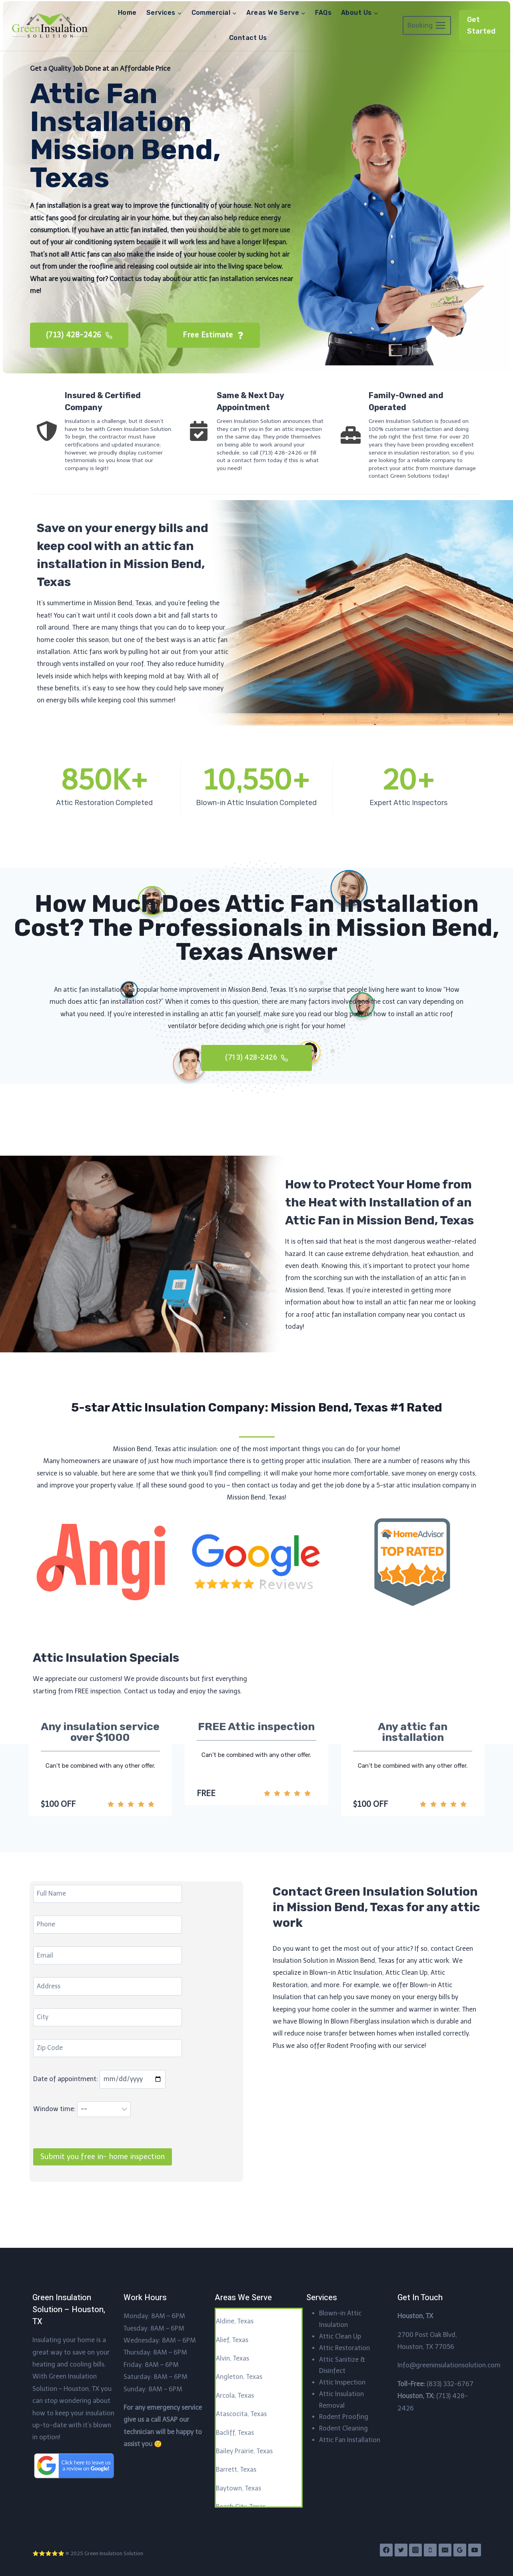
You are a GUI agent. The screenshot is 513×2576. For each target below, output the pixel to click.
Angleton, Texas (239, 2377)
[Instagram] (415, 2550)
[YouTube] (474, 2550)
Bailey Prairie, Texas (244, 2451)
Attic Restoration (344, 2348)
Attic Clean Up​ (340, 2336)
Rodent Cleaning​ (343, 2428)
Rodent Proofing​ (343, 2416)
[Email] (445, 2550)
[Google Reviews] (459, 2550)
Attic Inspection (342, 2382)
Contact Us (248, 38)
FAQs (323, 12)
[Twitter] (401, 2550)
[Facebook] (386, 2550)
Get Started (481, 25)
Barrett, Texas (236, 2469)
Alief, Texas (232, 2340)
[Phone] (430, 2550)
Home (127, 12)
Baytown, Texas (238, 2488)
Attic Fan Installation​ (349, 2440)
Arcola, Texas (235, 2395)
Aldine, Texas (235, 2321)
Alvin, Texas (232, 2358)
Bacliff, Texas (235, 2432)
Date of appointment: (101, 2114)
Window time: (84, 2144)
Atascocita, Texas (241, 2414)
